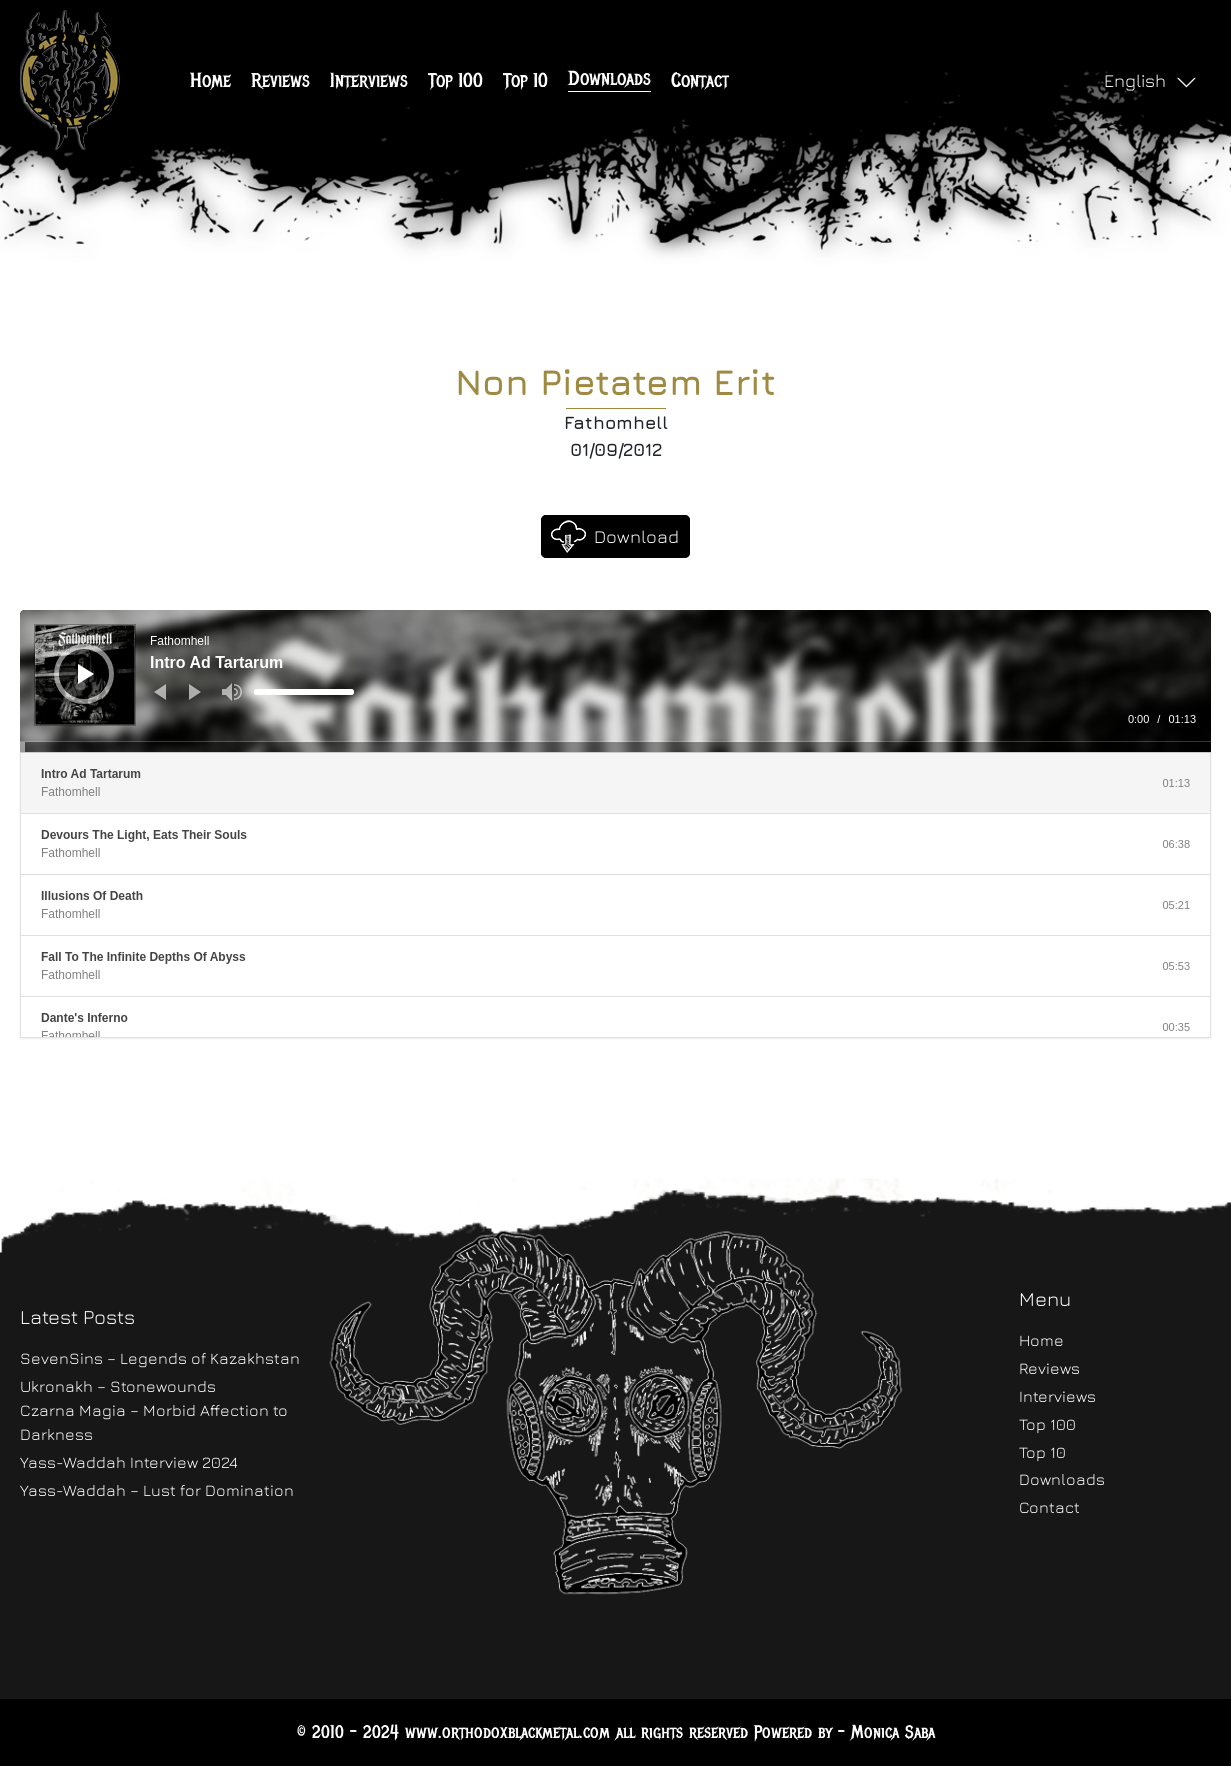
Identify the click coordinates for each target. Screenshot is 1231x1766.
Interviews (369, 80)
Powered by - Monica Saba (844, 1732)
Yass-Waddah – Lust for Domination (157, 1490)
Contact (700, 80)
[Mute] (232, 692)
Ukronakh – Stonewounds (118, 1386)
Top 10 (525, 80)
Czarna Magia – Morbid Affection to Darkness (154, 1422)
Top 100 (455, 80)
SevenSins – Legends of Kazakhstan (160, 1358)
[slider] (304, 692)
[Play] (86, 674)
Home (210, 80)
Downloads (609, 78)
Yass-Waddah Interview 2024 (129, 1462)
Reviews (280, 80)
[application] (615, 681)
